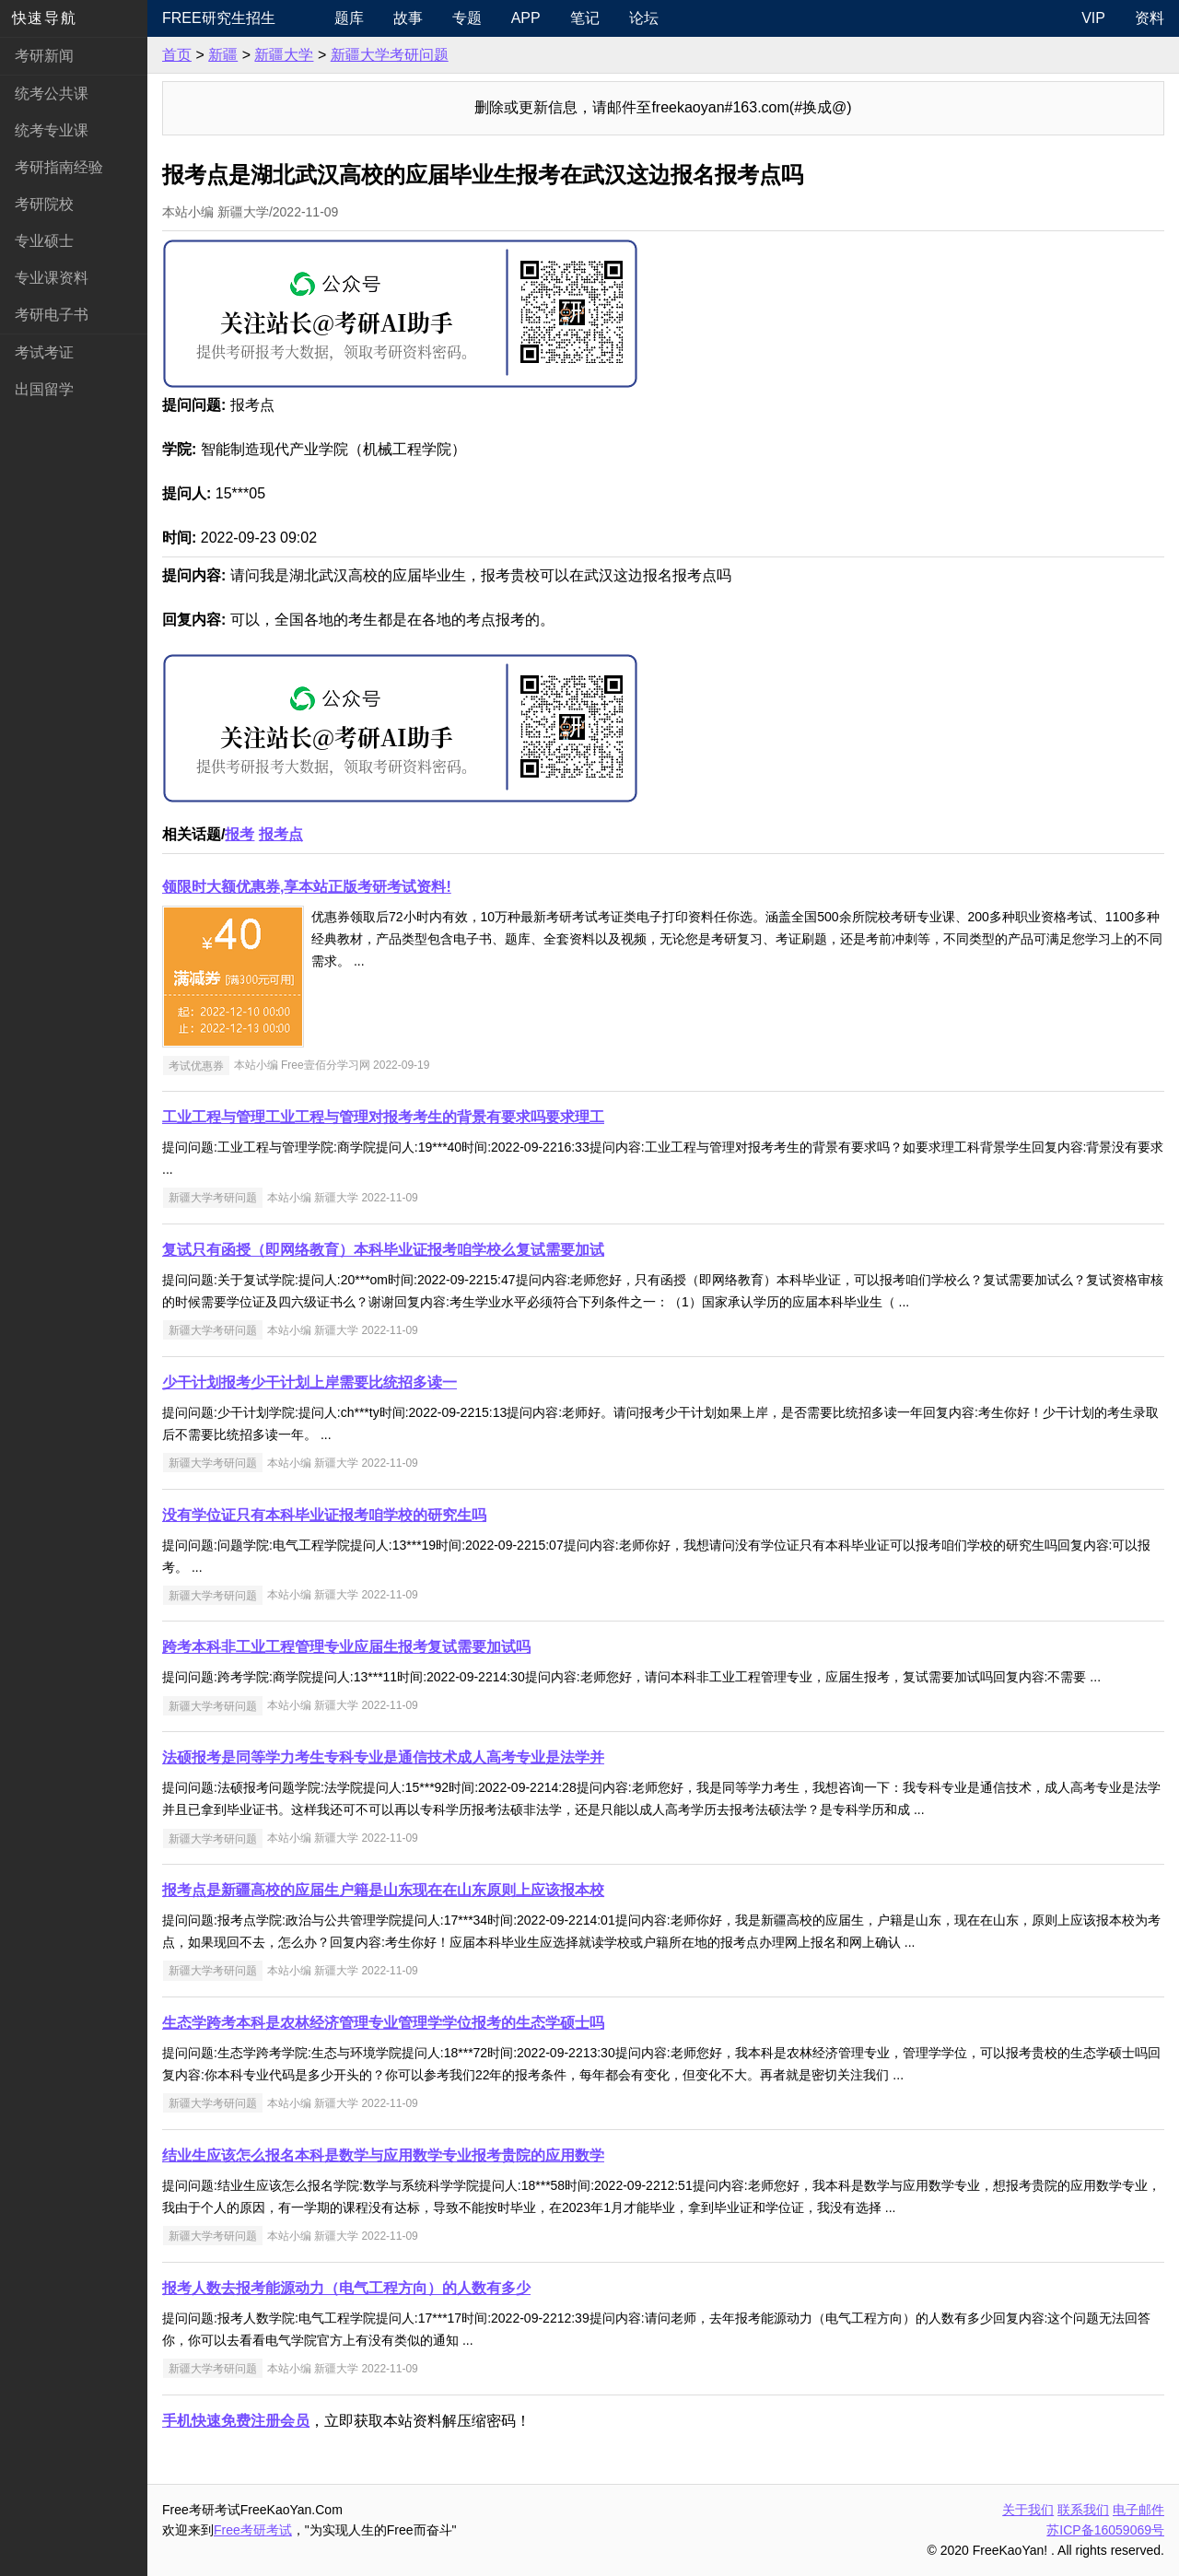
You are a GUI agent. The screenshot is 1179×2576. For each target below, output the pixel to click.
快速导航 (44, 18)
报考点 (281, 834)
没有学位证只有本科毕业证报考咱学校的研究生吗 (324, 1515)
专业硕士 (44, 241)
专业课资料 (51, 278)
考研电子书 (51, 314)
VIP (1093, 18)
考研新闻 (44, 56)
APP (526, 18)
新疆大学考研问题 (390, 55)
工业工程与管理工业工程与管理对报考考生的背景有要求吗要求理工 (383, 1117)
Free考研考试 (253, 2530)
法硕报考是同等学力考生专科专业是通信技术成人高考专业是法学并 (383, 1757)
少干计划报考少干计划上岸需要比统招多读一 (309, 1382)
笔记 (585, 18)
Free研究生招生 (218, 18)
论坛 (644, 18)
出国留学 (44, 389)
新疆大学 (283, 55)
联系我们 (1083, 2509)
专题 (467, 18)
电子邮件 (1138, 2509)
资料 (1149, 18)
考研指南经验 (59, 167)
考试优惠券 (196, 1065)
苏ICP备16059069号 (1105, 2530)
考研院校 (44, 204)
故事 (408, 18)
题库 (349, 18)
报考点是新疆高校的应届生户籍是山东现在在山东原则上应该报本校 (383, 1890)
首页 (177, 55)
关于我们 (1028, 2509)
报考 (239, 834)
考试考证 (44, 352)
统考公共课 (51, 93)
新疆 (223, 55)
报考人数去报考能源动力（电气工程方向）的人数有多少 (346, 2288)
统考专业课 (51, 130)
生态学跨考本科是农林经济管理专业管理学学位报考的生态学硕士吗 (383, 2023)
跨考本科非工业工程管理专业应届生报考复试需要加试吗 (346, 1647)
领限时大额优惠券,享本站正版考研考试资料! (306, 887)
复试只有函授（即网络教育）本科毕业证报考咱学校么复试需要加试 (383, 1250)
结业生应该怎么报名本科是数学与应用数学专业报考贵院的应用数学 (383, 2155)
